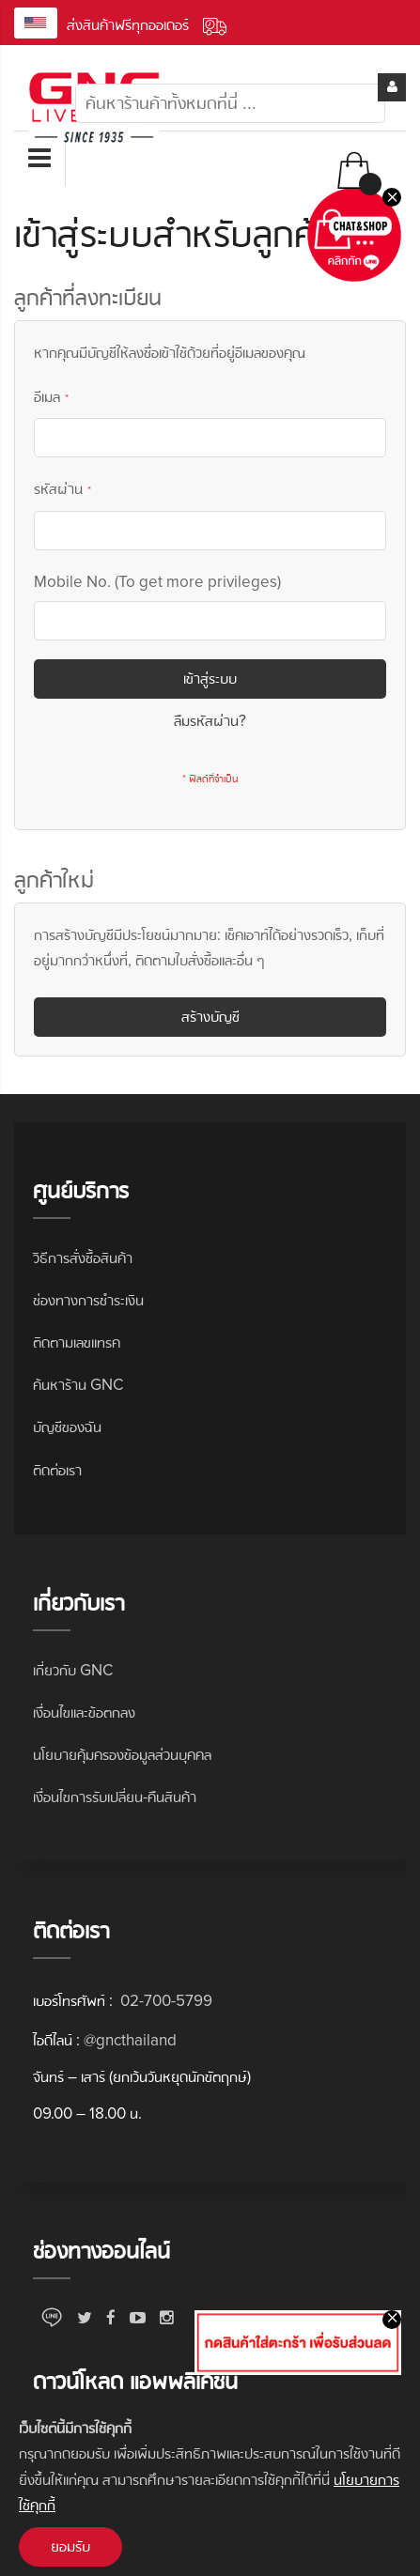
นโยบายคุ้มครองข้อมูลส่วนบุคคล (122, 1755)
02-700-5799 (164, 2001)
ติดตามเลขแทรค (76, 1342)
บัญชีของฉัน (67, 1427)
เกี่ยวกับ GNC (73, 1670)
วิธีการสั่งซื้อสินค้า (82, 1258)
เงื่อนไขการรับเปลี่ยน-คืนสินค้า (114, 1797)
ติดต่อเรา (57, 1470)
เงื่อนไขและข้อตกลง (84, 1712)
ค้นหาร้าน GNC (78, 1385)
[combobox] (230, 103)
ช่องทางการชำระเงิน (88, 1300)
